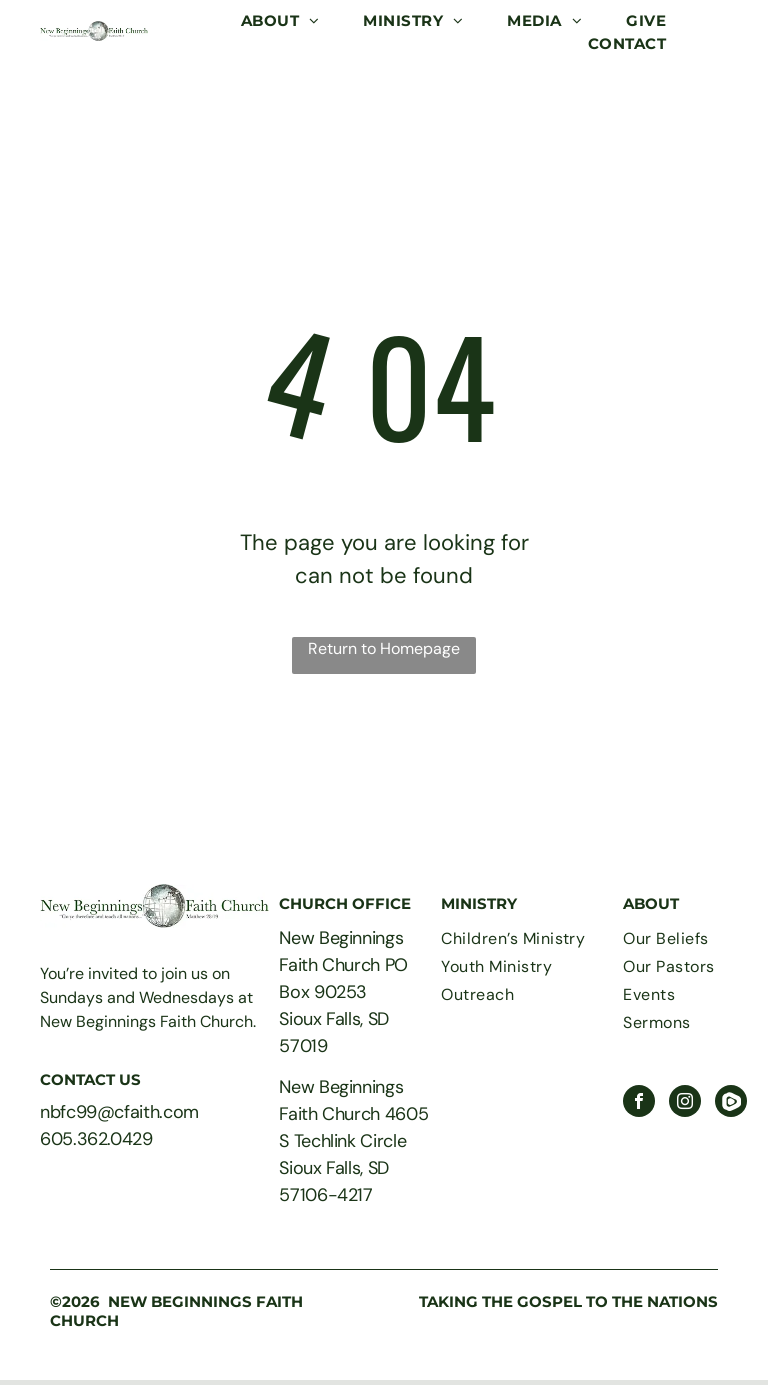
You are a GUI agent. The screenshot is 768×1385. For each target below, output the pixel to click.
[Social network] (731, 1103)
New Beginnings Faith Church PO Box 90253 (343, 965)
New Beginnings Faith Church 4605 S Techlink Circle (353, 1114)
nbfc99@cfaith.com (119, 1112)
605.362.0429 (96, 1139)
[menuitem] (280, 21)
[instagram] (685, 1103)
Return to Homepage (384, 648)
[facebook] (639, 1103)
